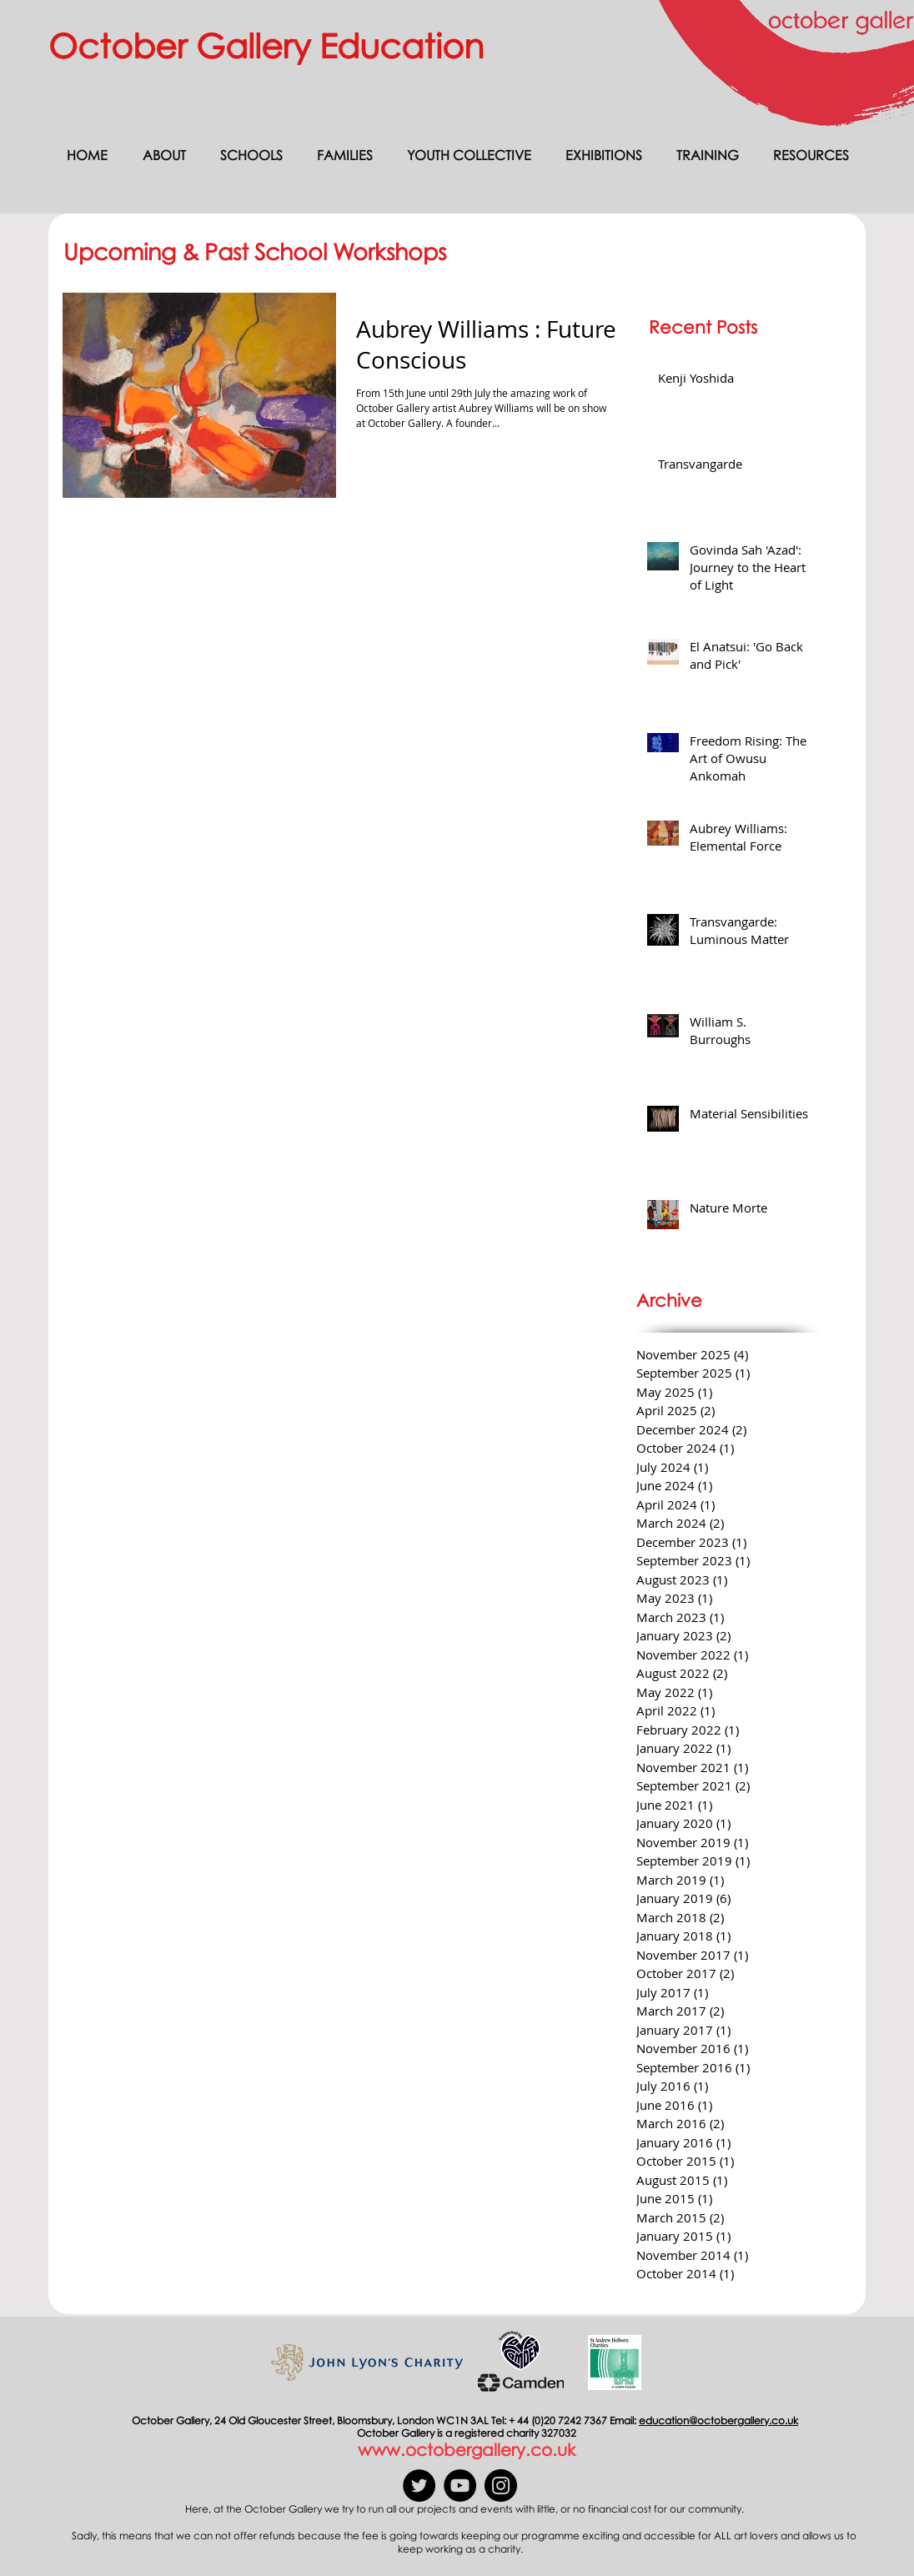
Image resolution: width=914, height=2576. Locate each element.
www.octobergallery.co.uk (466, 2449)
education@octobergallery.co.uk (718, 2420)
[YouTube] (460, 2485)
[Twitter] (419, 2485)
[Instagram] (501, 2485)
